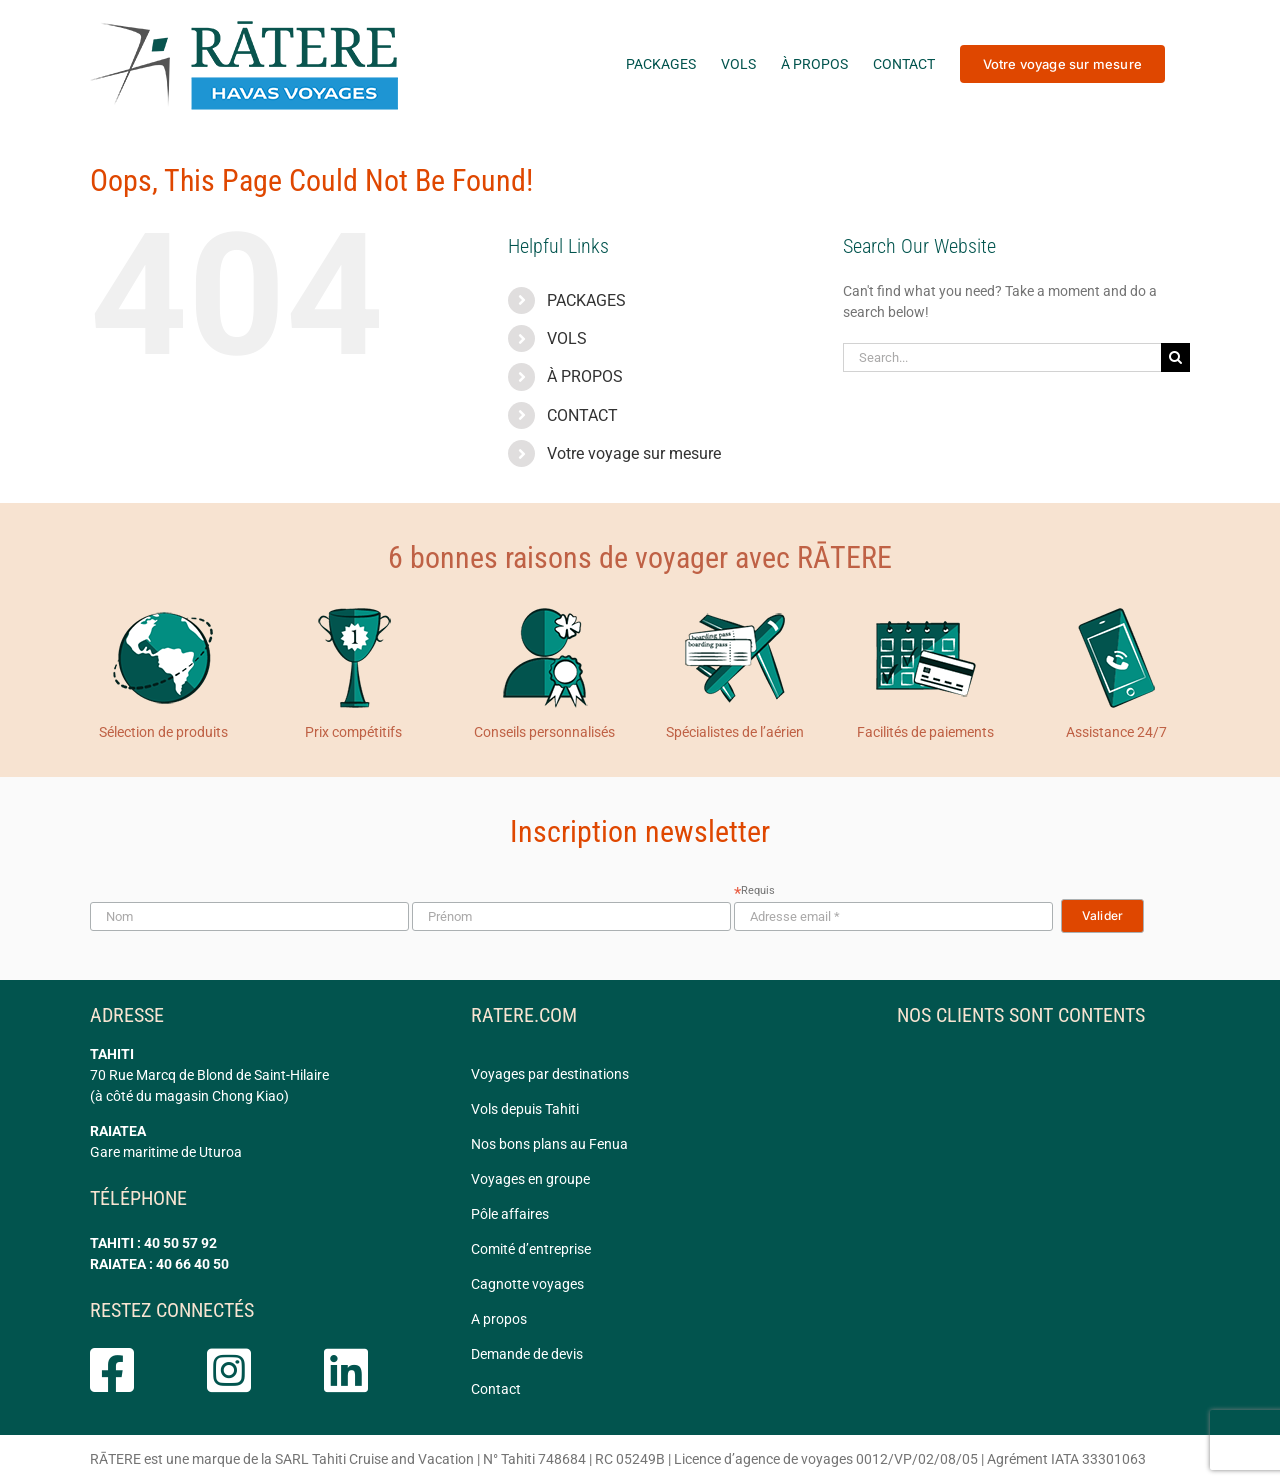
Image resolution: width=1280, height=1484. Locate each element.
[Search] (1175, 357)
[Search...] (1002, 357)
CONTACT (582, 415)
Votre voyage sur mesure (634, 453)
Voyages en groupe (530, 1179)
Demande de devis (527, 1354)
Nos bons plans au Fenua (549, 1144)
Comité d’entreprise (531, 1249)
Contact (496, 1389)
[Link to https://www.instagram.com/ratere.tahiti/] (246, 1370)
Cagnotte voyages (527, 1284)
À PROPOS (585, 376)
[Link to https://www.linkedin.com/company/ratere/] (363, 1370)
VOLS (567, 338)
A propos (499, 1319)
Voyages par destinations (550, 1074)
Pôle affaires (510, 1214)
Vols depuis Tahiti (525, 1109)
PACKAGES (586, 300)
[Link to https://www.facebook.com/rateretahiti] (129, 1370)
